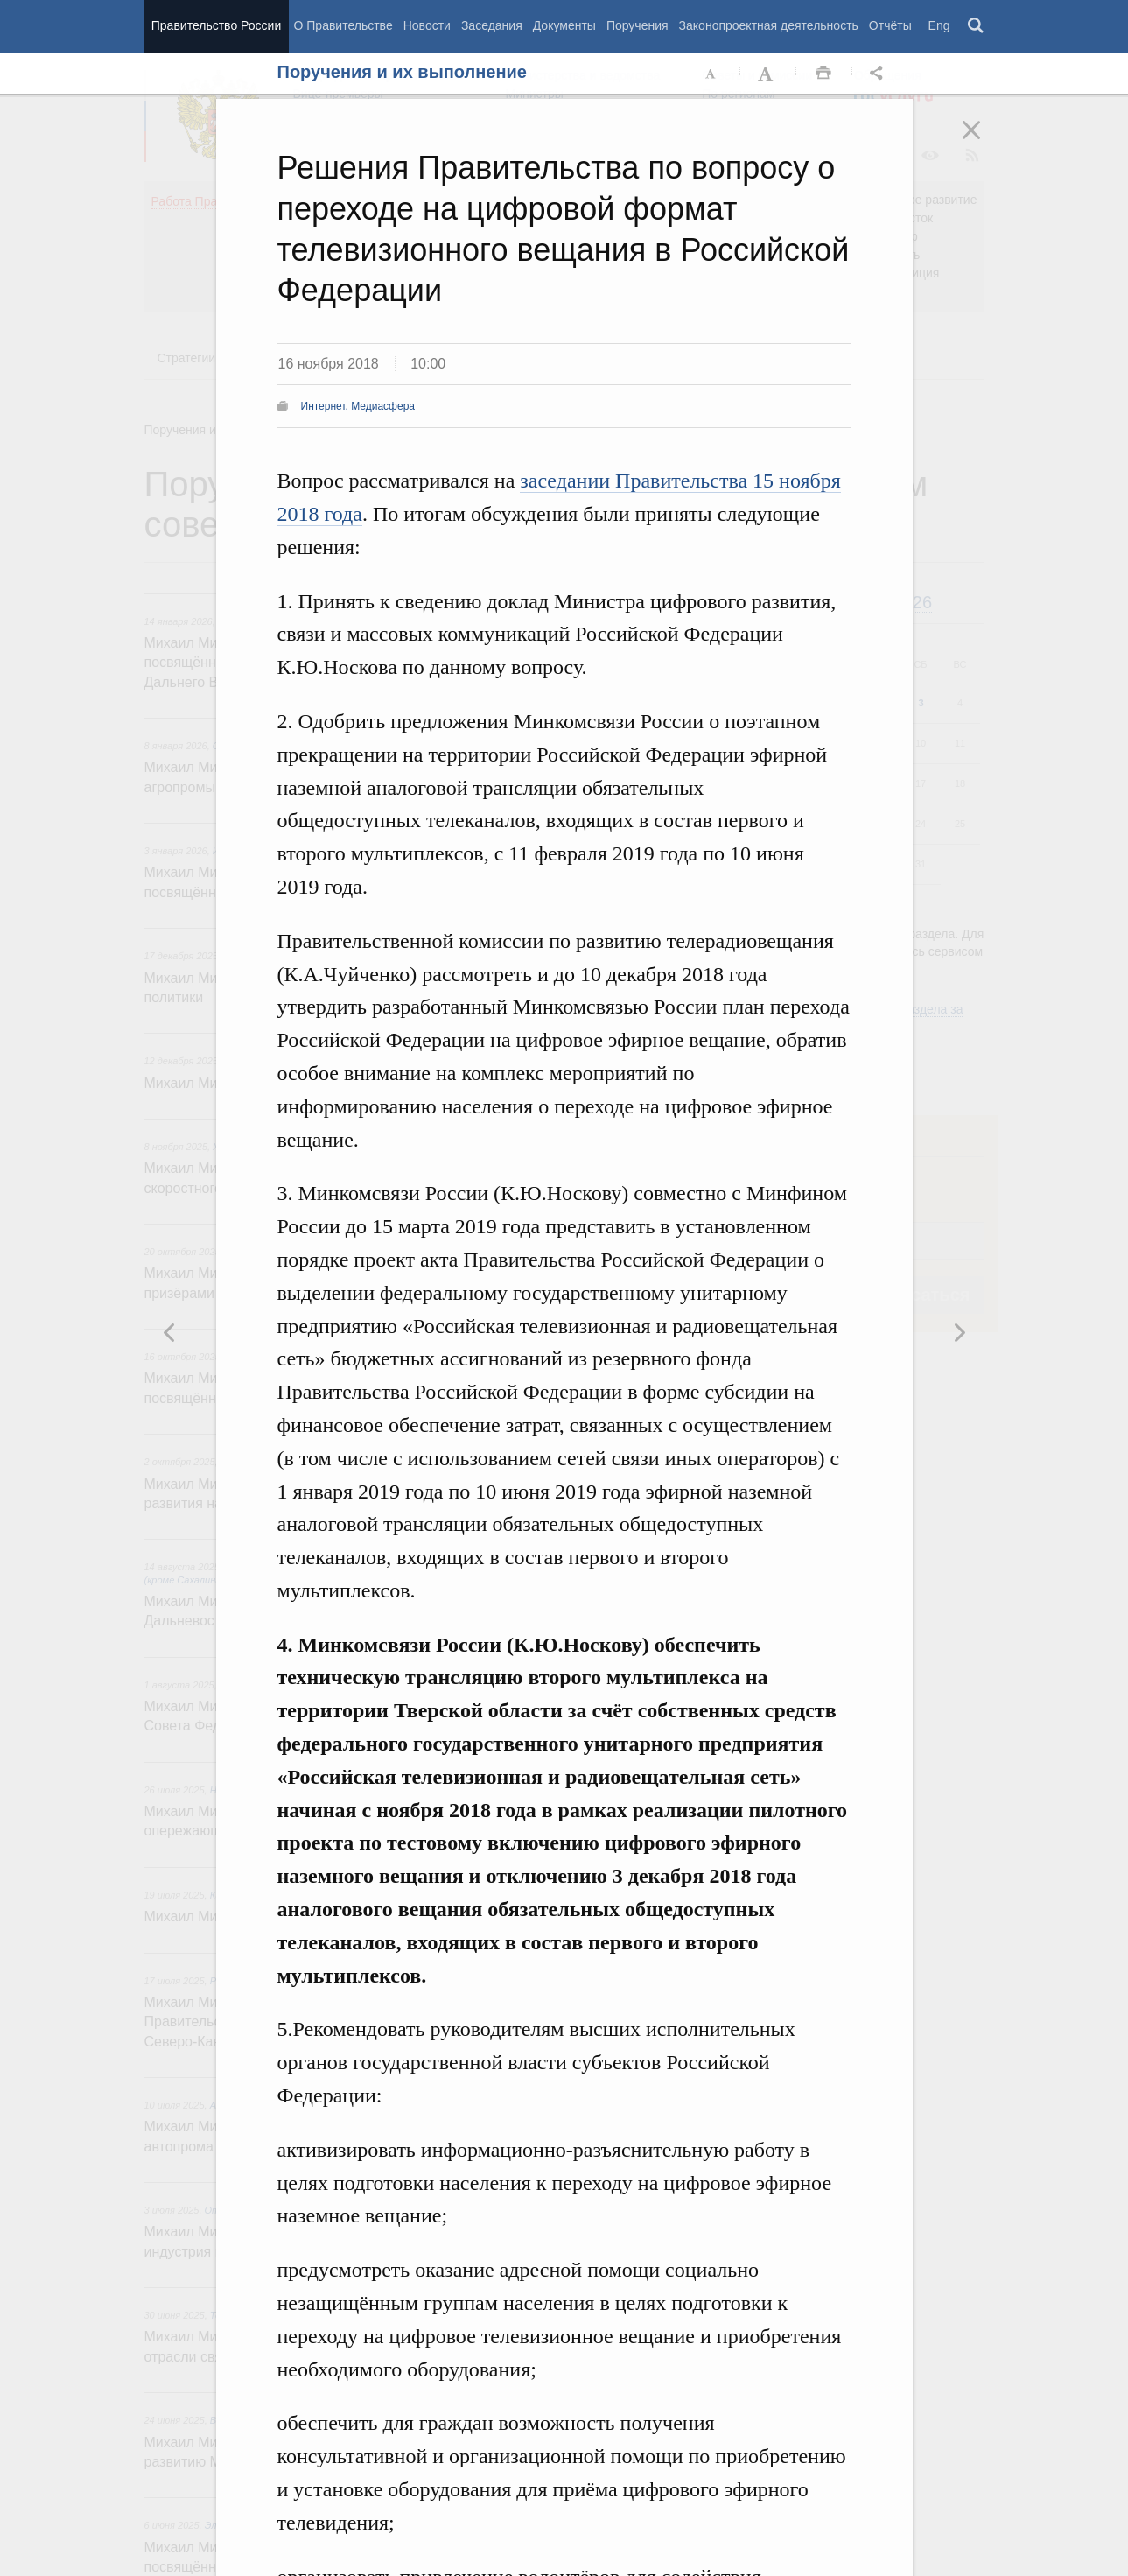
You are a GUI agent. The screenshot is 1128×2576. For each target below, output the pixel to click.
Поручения (637, 25)
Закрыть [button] (984, 142)
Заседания (491, 25)
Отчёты (890, 25)
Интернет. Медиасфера (358, 406)
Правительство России (216, 25)
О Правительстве (343, 25)
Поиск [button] (977, 26)
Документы (564, 25)
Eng (939, 25)
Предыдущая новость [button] (959, 1332)
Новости (427, 25)
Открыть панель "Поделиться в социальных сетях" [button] (879, 74)
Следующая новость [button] (170, 1332)
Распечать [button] (823, 74)
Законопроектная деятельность (768, 25)
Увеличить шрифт (767, 74)
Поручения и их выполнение (402, 71)
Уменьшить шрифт (711, 74)
